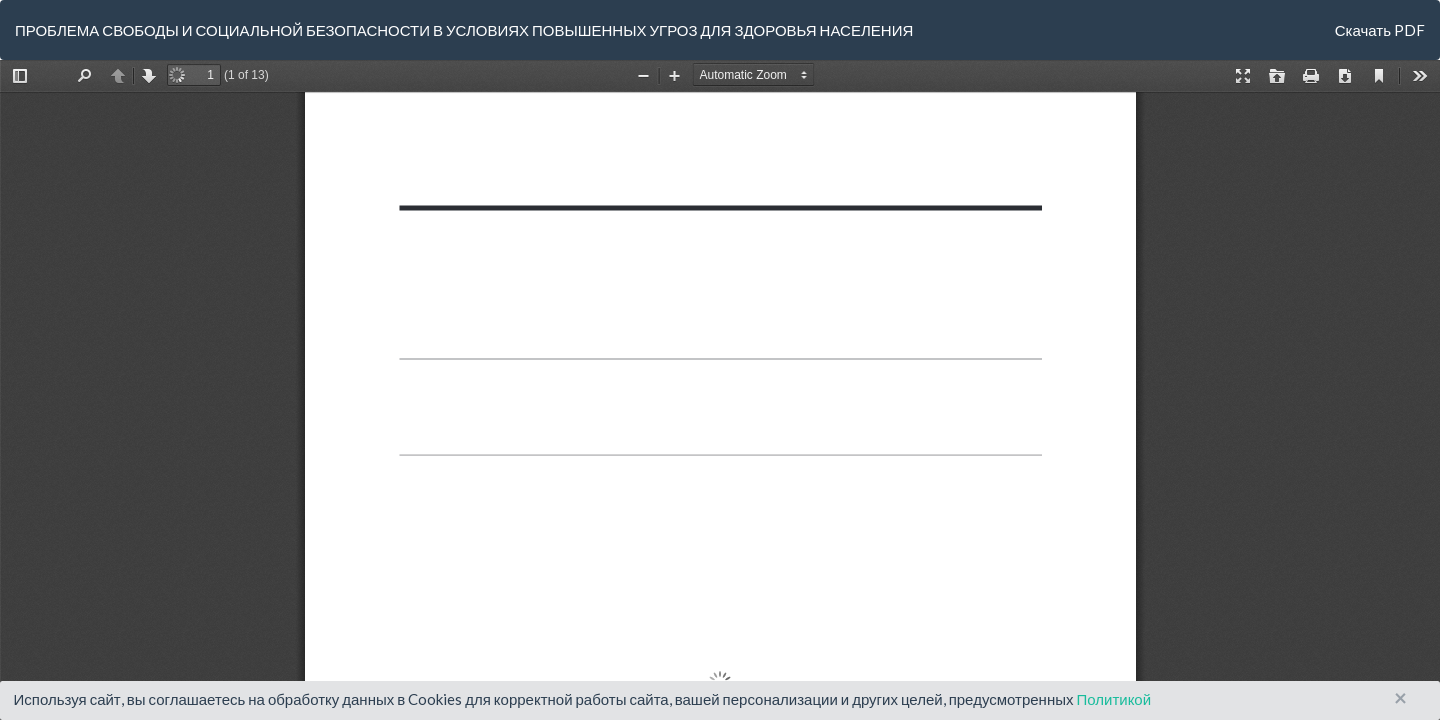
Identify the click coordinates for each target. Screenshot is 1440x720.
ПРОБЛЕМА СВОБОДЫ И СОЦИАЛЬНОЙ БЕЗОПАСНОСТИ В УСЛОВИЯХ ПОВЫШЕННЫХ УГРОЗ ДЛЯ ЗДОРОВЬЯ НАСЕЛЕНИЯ (464, 30)
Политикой (1113, 699)
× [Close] (1400, 698)
